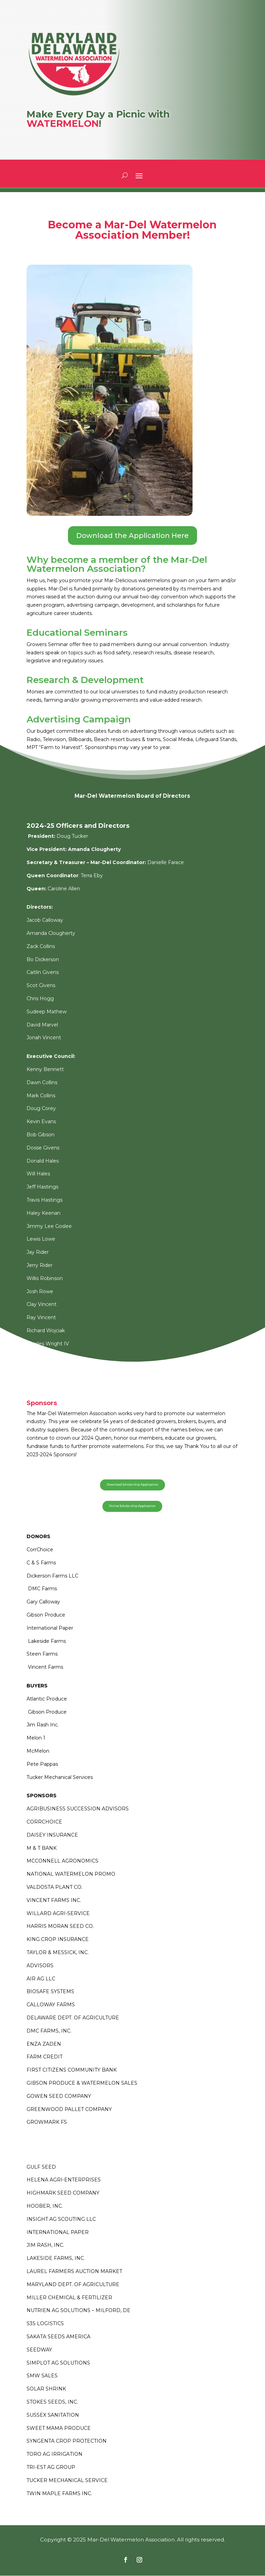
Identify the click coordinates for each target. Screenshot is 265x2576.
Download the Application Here (132, 535)
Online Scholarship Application (132, 1506)
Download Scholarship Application (132, 1485)
